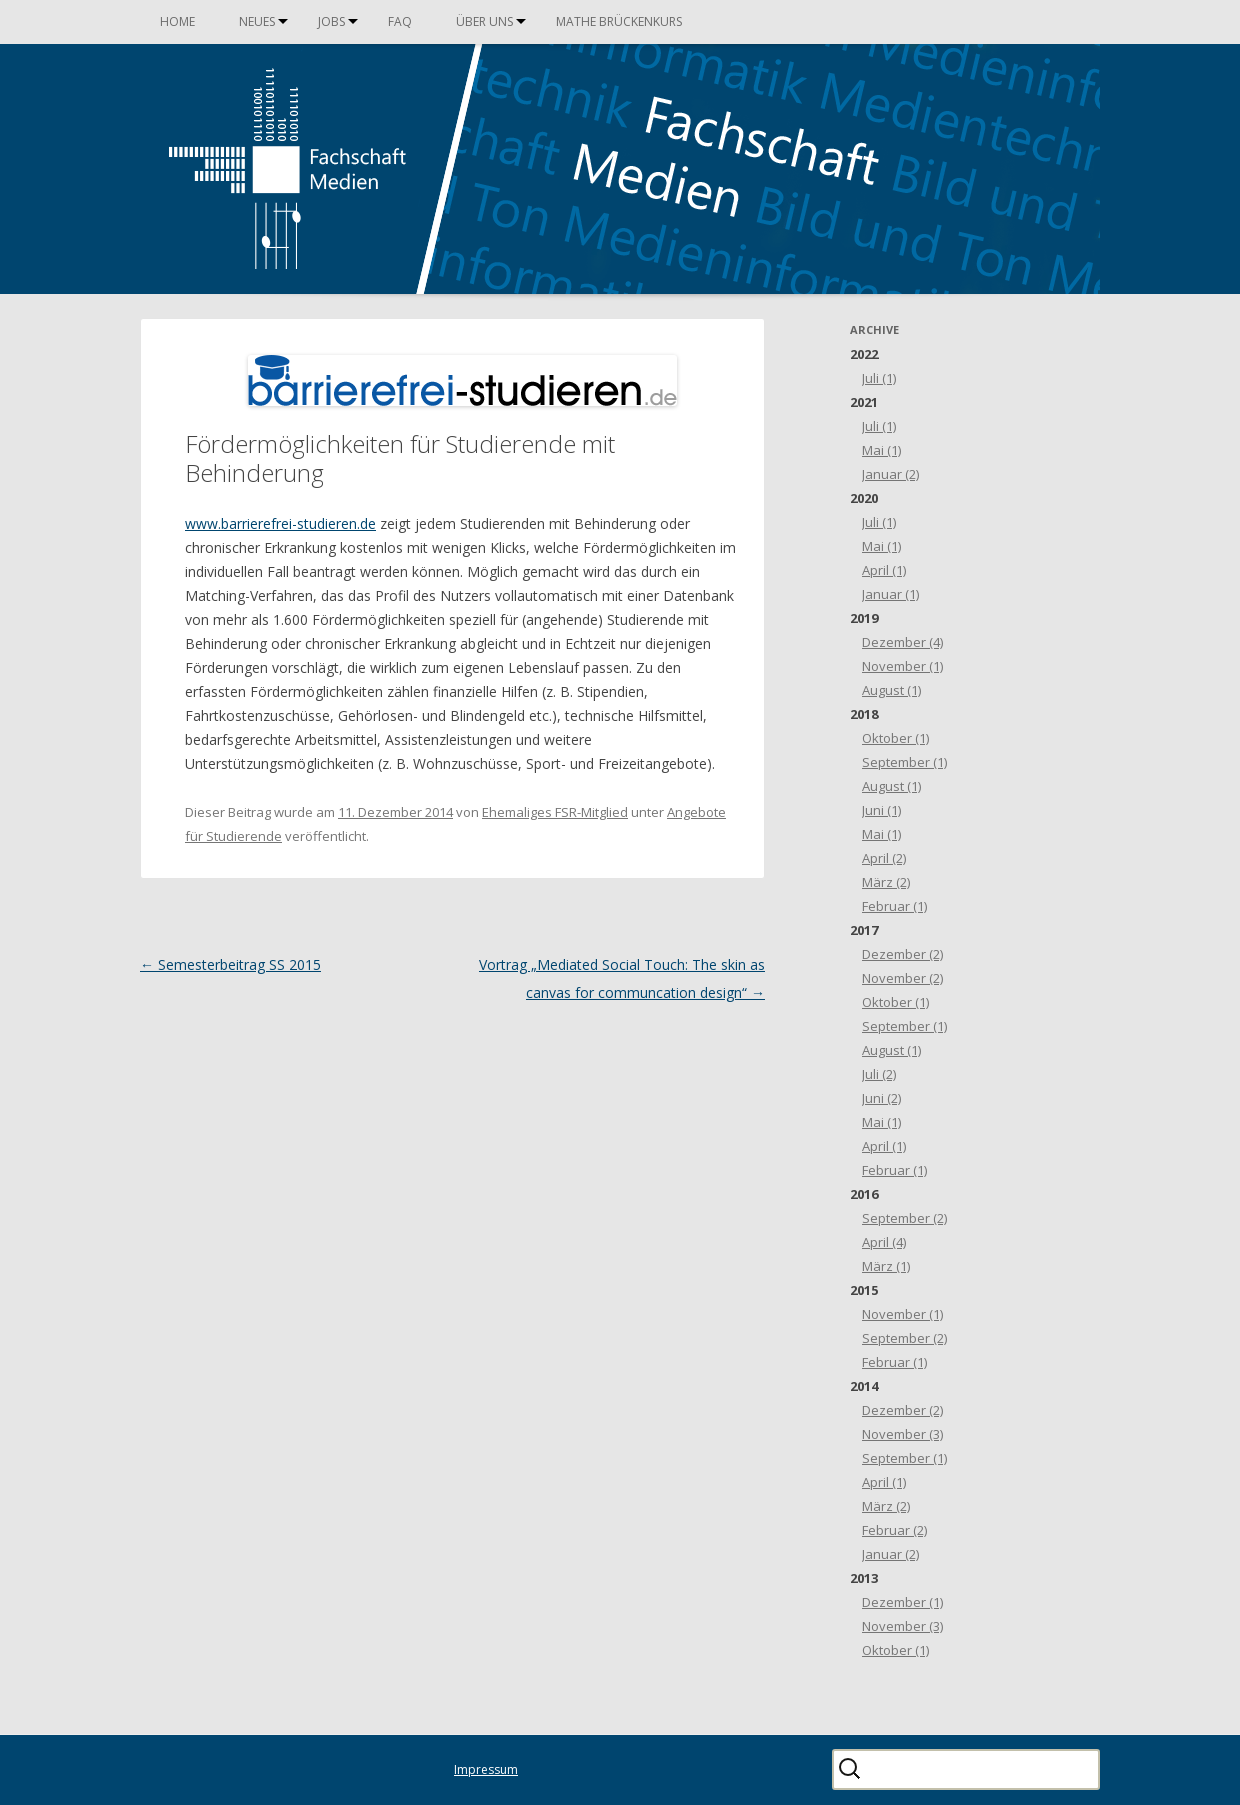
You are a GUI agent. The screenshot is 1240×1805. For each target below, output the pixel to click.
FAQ (400, 21)
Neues (257, 21)
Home (177, 21)
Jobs (331, 21)
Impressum (486, 1769)
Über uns (484, 21)
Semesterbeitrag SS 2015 (230, 964)
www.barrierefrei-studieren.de (280, 523)
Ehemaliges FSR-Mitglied (555, 812)
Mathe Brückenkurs (619, 21)
